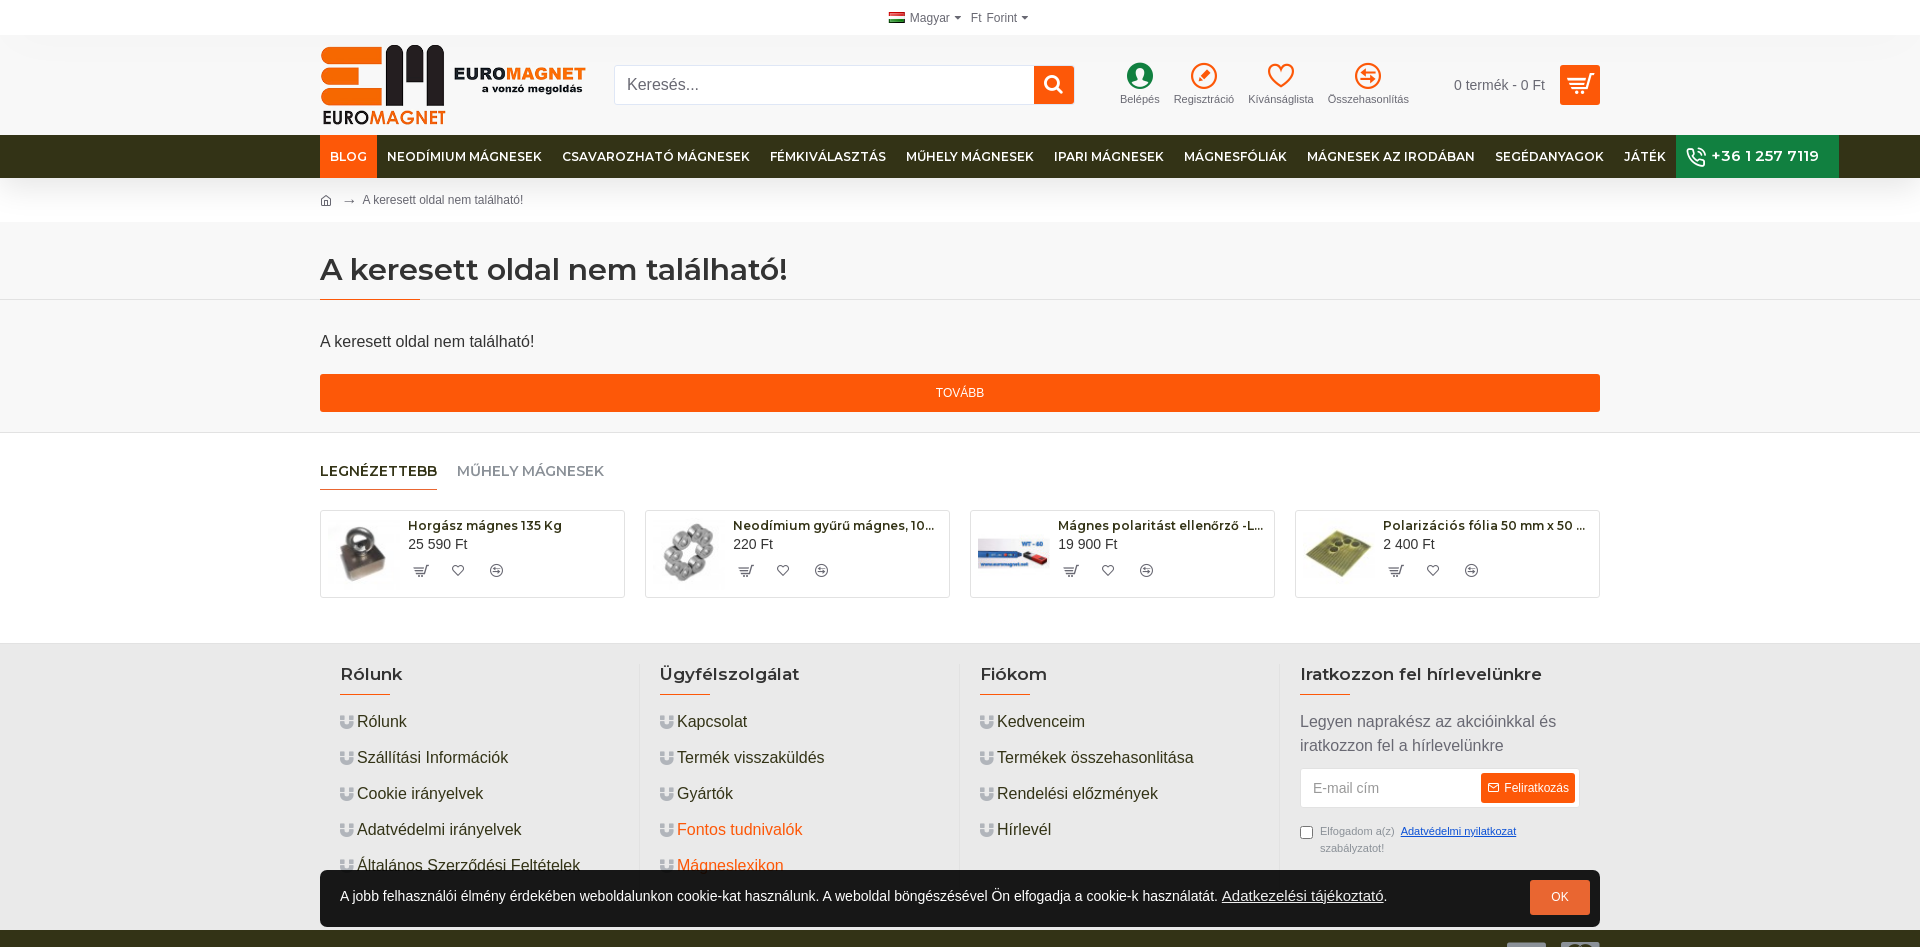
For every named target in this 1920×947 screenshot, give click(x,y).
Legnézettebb (378, 471)
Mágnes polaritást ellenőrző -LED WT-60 (1162, 525)
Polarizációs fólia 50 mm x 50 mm (1487, 525)
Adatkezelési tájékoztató (1303, 895)
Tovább (960, 393)
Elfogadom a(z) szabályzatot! (1409, 838)
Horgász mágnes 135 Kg (485, 525)
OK (1559, 897)
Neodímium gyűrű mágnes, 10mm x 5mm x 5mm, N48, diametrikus (837, 525)
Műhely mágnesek (530, 471)
